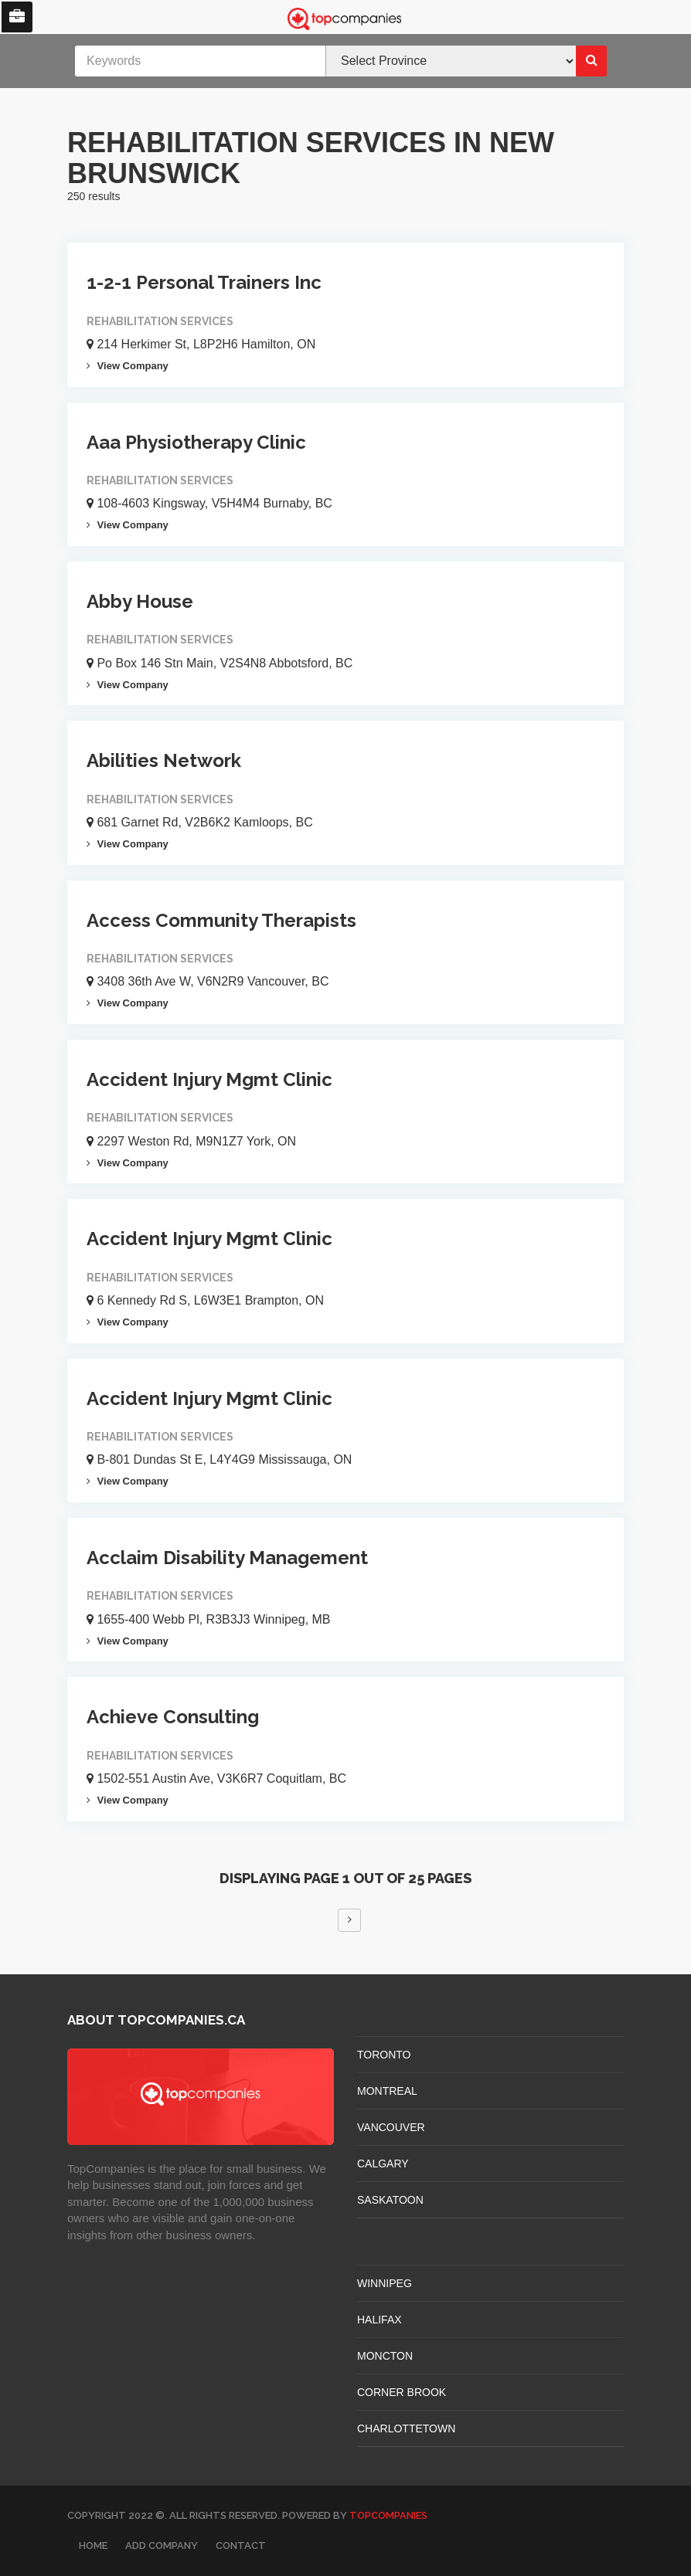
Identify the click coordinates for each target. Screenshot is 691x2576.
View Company (127, 366)
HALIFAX (379, 2319)
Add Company (161, 2545)
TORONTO (384, 2054)
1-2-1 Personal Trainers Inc (204, 282)
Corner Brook (401, 2392)
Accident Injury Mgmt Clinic (209, 1079)
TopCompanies (388, 2515)
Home (93, 2545)
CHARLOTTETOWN (406, 2428)
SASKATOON (390, 2200)
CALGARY (383, 2163)
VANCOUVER (391, 2127)
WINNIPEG (384, 2283)
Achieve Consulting (173, 1716)
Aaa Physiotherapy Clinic (196, 442)
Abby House (140, 601)
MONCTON (385, 2356)
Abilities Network (164, 760)
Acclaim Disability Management (227, 1557)
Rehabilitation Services (160, 321)
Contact (241, 2545)
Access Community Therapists (221, 920)
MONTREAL (387, 2091)
